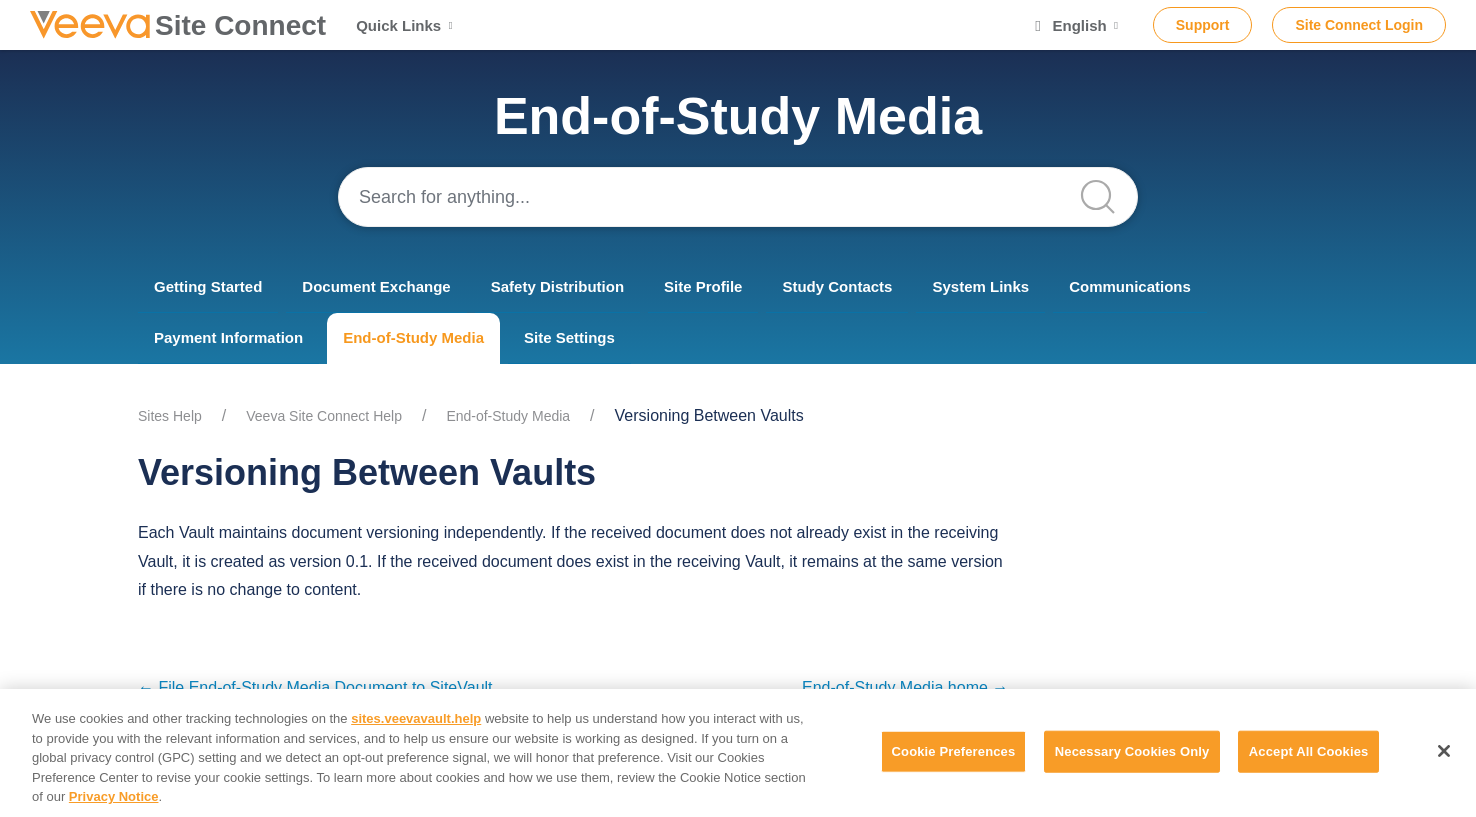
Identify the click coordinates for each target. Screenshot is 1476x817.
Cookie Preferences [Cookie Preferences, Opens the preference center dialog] (954, 751)
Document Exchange (376, 286)
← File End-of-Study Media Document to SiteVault (315, 687)
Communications (1130, 286)
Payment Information (228, 337)
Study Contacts (837, 286)
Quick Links (406, 25)
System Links (980, 286)
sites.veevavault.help (416, 718)
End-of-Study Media (413, 337)
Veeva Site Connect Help (324, 416)
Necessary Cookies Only (1132, 751)
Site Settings (569, 337)
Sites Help (170, 416)
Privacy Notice (114, 796)
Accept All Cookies (1309, 751)
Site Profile (703, 286)
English (1076, 25)
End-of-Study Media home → (905, 687)
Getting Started (208, 286)
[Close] (1444, 751)
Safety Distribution (557, 286)
